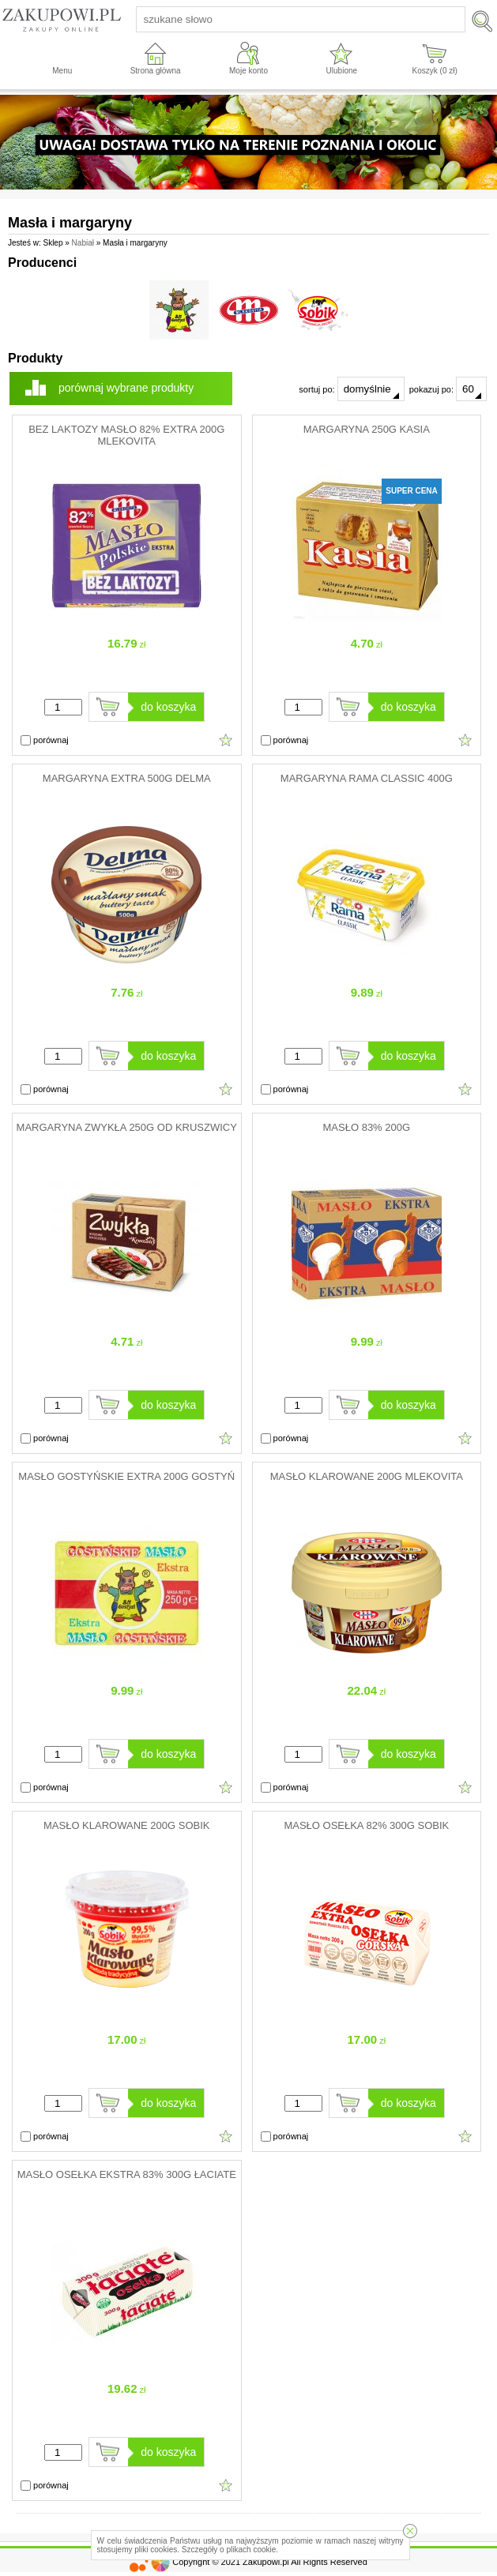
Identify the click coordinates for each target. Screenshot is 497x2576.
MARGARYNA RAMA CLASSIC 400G (367, 778)
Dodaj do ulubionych (226, 740)
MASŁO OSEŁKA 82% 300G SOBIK (366, 1825)
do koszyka (168, 706)
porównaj (45, 740)
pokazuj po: (448, 389)
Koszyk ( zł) (434, 70)
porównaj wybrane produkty (126, 387)
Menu (62, 70)
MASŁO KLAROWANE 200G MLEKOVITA (366, 1476)
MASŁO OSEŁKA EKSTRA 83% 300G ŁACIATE (126, 2174)
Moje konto (248, 70)
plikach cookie (251, 2549)
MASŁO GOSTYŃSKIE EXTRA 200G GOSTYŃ (126, 1476)
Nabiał (83, 242)
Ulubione (341, 70)
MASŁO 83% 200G (367, 1127)
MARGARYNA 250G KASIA (366, 429)
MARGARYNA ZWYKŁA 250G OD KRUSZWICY (127, 1127)
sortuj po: (351, 389)
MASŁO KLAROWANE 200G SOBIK (126, 1825)
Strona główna (155, 70)
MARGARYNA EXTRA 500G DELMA (127, 778)
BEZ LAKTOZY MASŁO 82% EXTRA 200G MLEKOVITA (126, 435)
